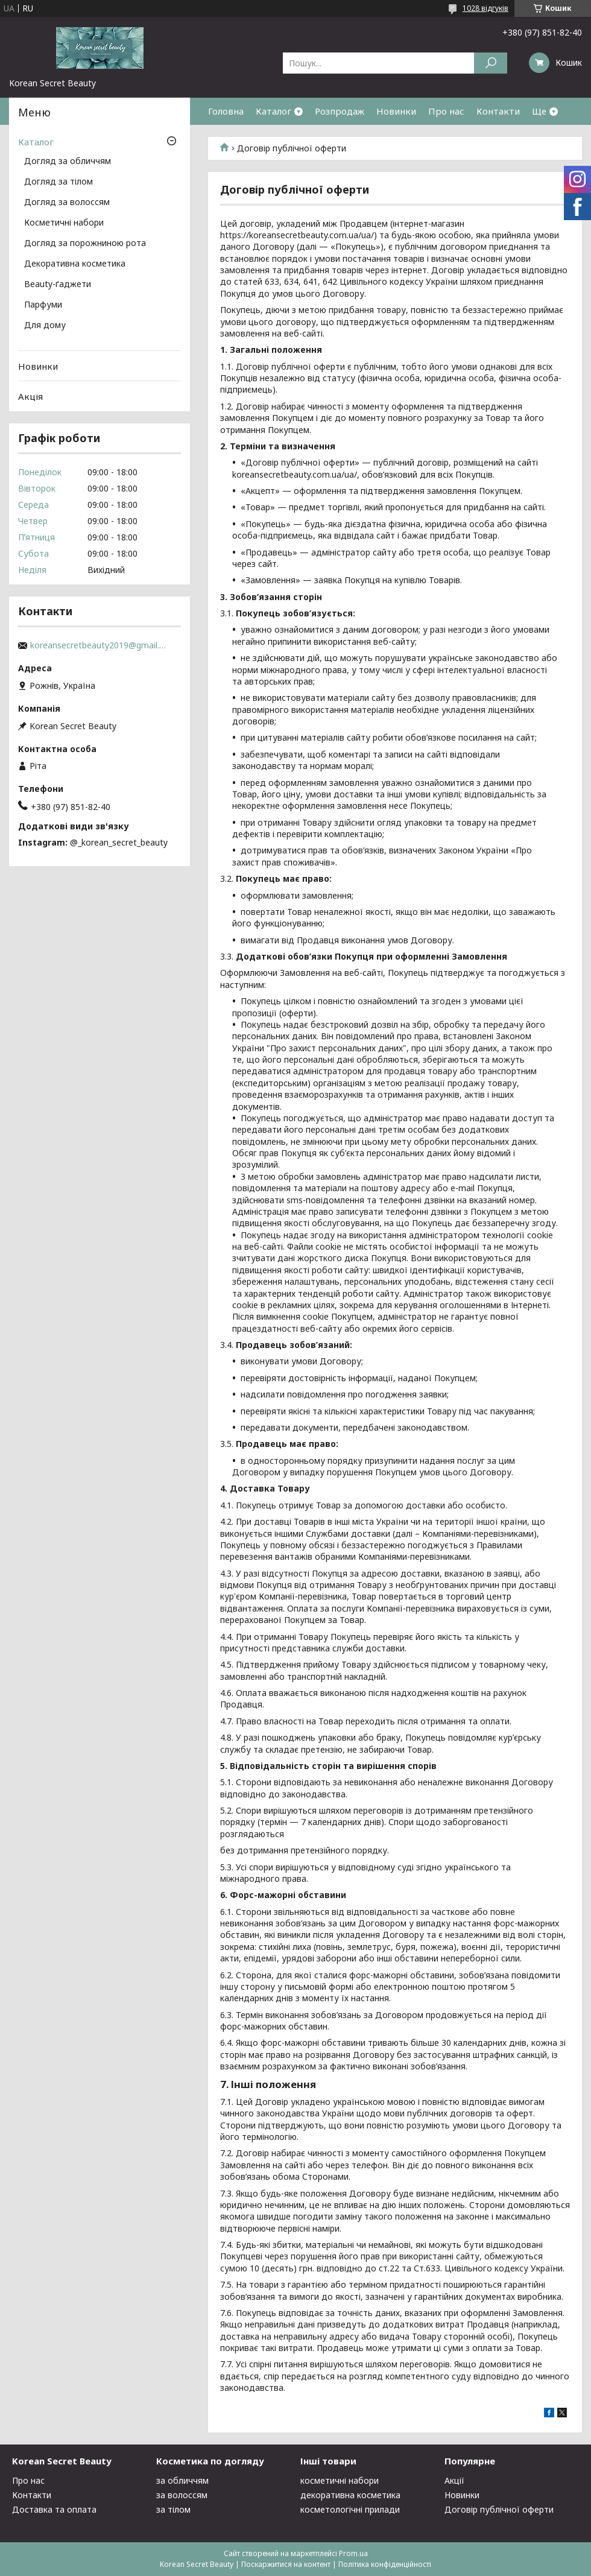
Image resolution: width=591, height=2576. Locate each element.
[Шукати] (490, 63)
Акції (454, 2480)
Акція (30, 396)
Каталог (273, 111)
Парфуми (43, 305)
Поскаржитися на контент (285, 2564)
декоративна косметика (350, 2495)
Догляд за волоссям (67, 202)
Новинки (396, 111)
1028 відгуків (485, 8)
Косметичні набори (64, 223)
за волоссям (181, 2495)
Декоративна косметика (74, 264)
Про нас (446, 111)
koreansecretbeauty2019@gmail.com (99, 645)
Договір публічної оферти (499, 2509)
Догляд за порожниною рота (85, 243)
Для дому (45, 326)
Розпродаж (339, 111)
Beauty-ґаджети (57, 285)
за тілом (173, 2509)
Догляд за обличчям (67, 161)
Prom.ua (353, 2553)
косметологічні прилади (350, 2509)
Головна (226, 111)
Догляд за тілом (58, 182)
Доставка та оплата (54, 2509)
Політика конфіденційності (384, 2564)
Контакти (498, 111)
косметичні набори (339, 2480)
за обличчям (182, 2480)
